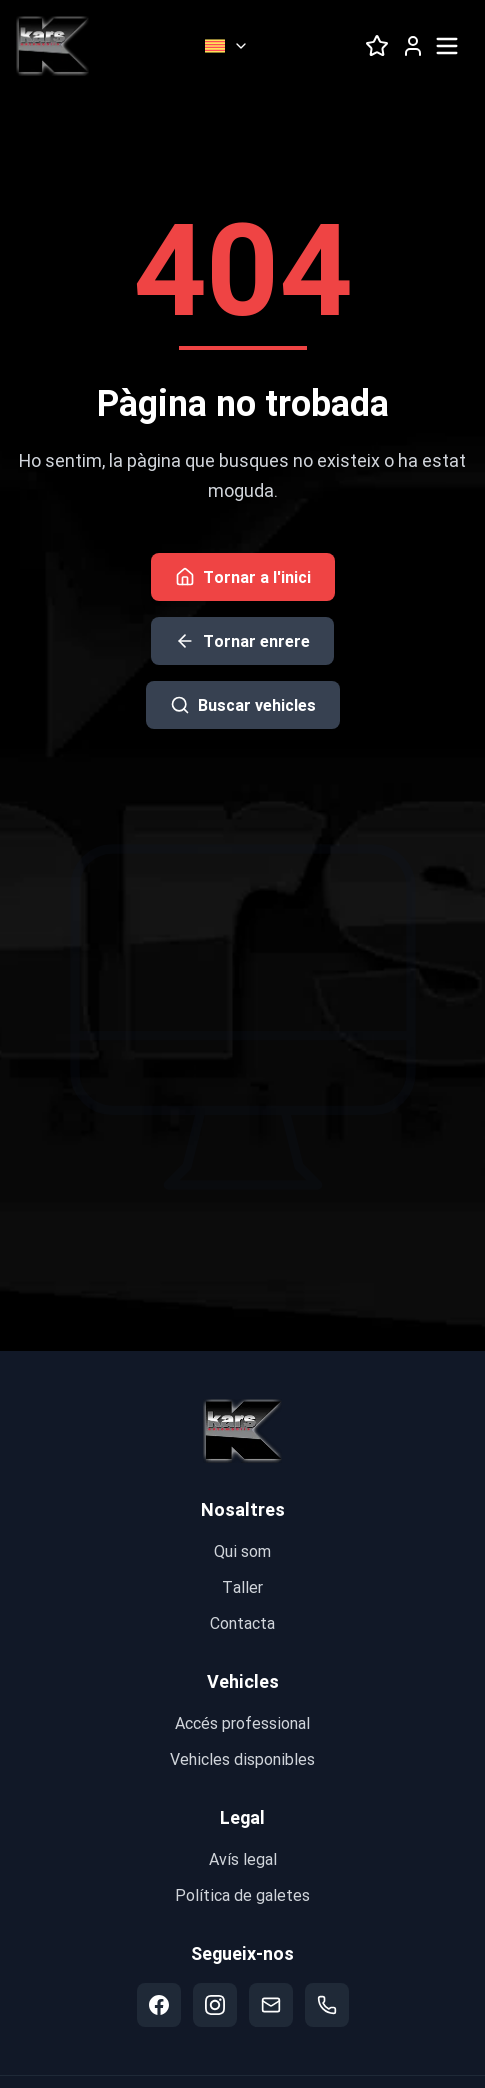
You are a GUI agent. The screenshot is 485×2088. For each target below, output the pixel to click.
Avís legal (243, 1858)
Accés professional (242, 1722)
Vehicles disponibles (242, 1758)
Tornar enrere (242, 640)
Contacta (242, 1622)
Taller (242, 1586)
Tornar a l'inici (243, 576)
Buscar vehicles (243, 704)
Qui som (242, 1550)
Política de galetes (242, 1894)
